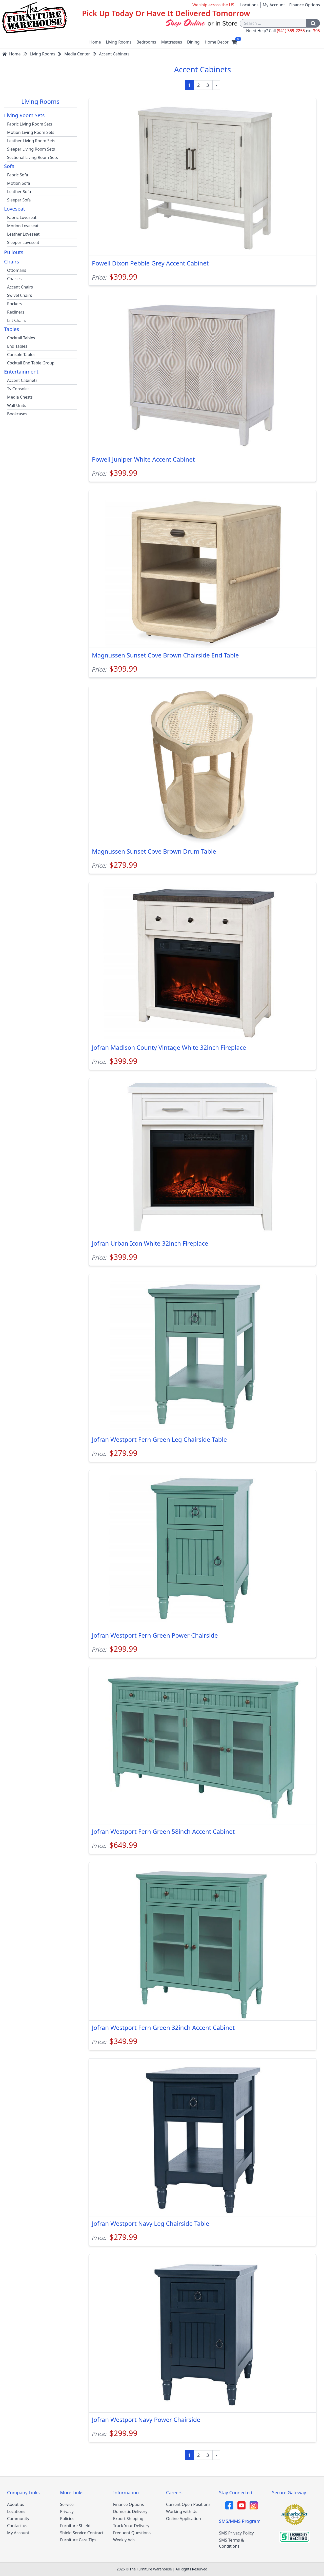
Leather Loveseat (23, 234)
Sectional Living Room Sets (32, 157)
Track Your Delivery (131, 2525)
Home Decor (217, 42)
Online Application (183, 2518)
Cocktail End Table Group (30, 363)
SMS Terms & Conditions (231, 2543)
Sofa (9, 166)
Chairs (11, 261)
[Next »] (216, 85)
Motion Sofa (18, 183)
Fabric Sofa (17, 175)
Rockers (14, 303)
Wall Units (16, 405)
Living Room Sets (24, 115)
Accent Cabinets (22, 380)
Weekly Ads (124, 2540)
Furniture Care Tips (78, 2540)
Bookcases (17, 414)
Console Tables (21, 354)
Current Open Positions (188, 2504)
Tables (11, 329)
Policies (67, 2518)
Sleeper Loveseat (23, 242)
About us (15, 2504)
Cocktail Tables (21, 338)
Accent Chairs (20, 287)
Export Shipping (128, 2518)
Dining (193, 42)
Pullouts (13, 252)
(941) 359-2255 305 (298, 30)
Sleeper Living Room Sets (31, 149)
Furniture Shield (75, 2525)
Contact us (17, 2525)
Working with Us (181, 2511)
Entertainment (21, 371)
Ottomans (16, 270)
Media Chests (20, 397)
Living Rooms (119, 42)
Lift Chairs (16, 320)
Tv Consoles (18, 388)
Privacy (66, 2511)
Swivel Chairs (19, 295)
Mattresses (171, 42)
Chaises (14, 278)
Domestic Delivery (130, 2511)
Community (18, 2518)
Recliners (15, 312)
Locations (249, 5)
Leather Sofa (19, 191)
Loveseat (14, 208)
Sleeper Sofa (19, 200)
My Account (274, 5)
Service (66, 2504)
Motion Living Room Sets (30, 132)
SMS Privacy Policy (236, 2533)
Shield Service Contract (82, 2533)
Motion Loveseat (22, 226)
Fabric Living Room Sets (29, 124)
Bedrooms (146, 42)
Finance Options (304, 5)
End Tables (17, 346)
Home (95, 42)
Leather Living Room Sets (31, 140)
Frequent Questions (132, 2533)
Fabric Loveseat (21, 217)
